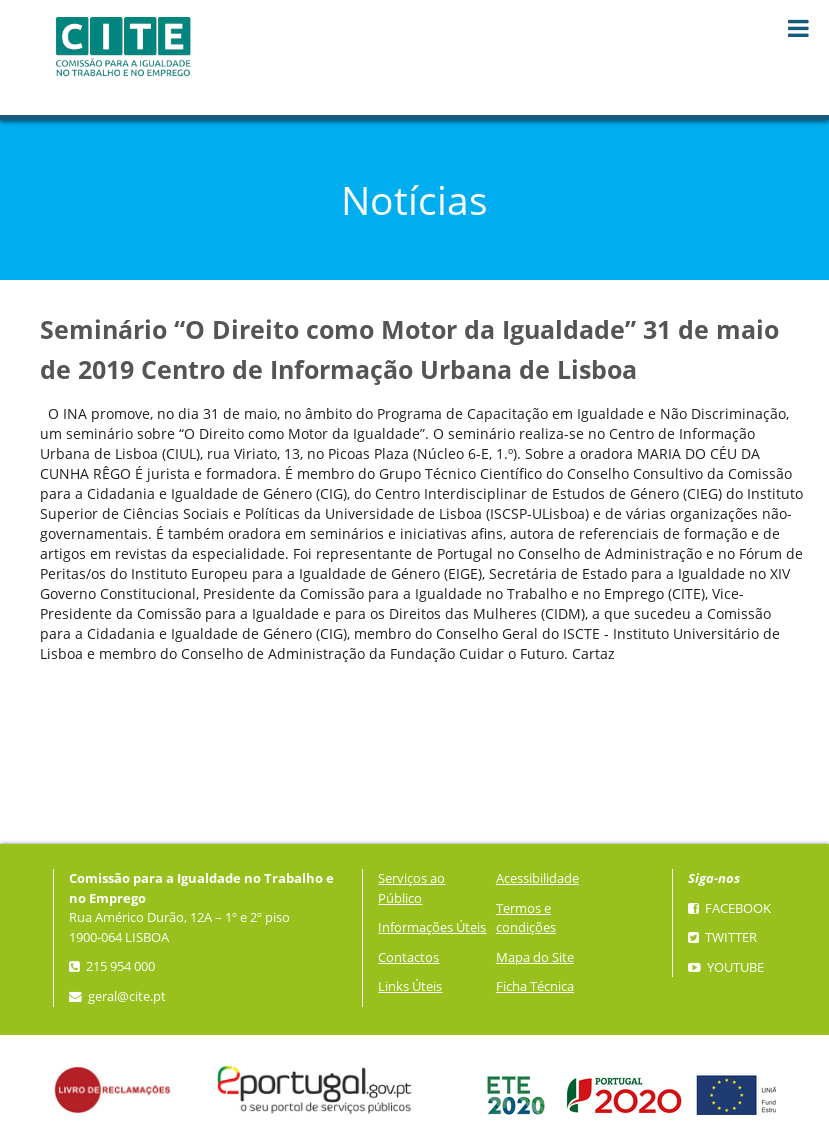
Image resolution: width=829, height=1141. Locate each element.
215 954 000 (112, 966)
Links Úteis (410, 986)
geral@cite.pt (117, 996)
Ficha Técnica (535, 986)
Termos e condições (526, 918)
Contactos (408, 957)
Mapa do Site (535, 957)
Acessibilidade (537, 878)
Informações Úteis (432, 927)
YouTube (726, 967)
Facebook (729, 908)
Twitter (722, 937)
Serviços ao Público (411, 888)
